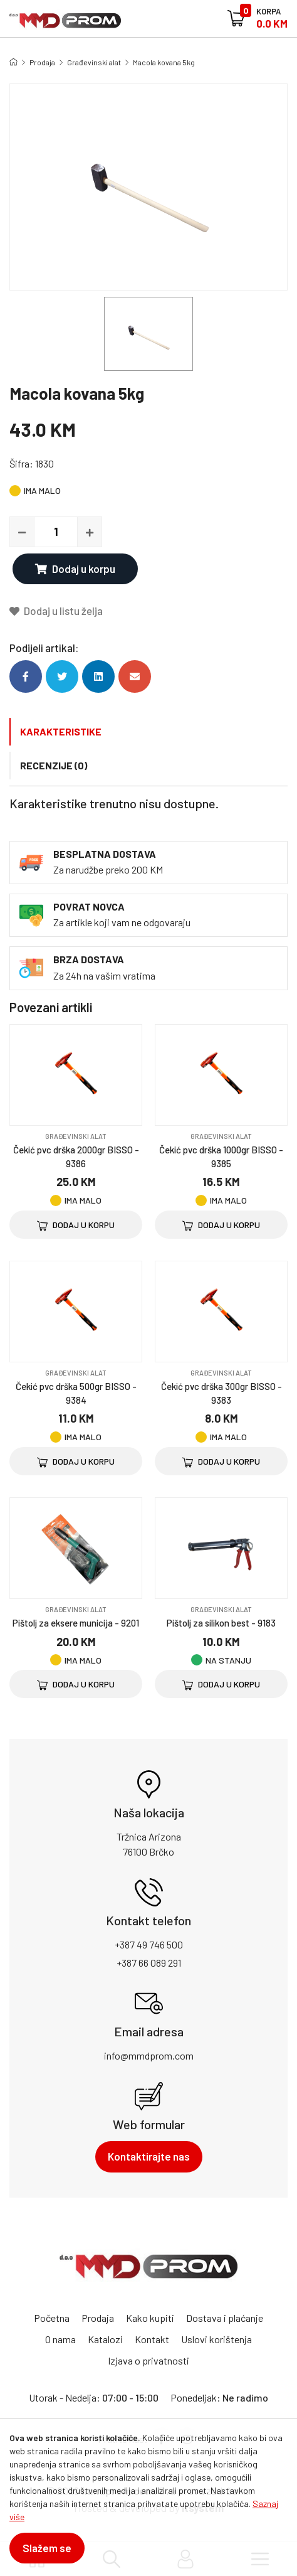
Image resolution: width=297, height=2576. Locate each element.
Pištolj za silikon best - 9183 (221, 1622)
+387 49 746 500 (149, 1944)
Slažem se (47, 2547)
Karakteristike (61, 731)
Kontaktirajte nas (149, 2156)
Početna (52, 2318)
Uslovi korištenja (216, 2339)
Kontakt (152, 2339)
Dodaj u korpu (75, 568)
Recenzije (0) (53, 765)
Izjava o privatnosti (148, 2360)
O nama (60, 2339)
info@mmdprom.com (149, 2055)
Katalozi (105, 2339)
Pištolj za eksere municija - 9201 (76, 1622)
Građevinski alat (94, 62)
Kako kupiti (150, 2318)
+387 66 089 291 (149, 1963)
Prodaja (42, 62)
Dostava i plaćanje (224, 2318)
